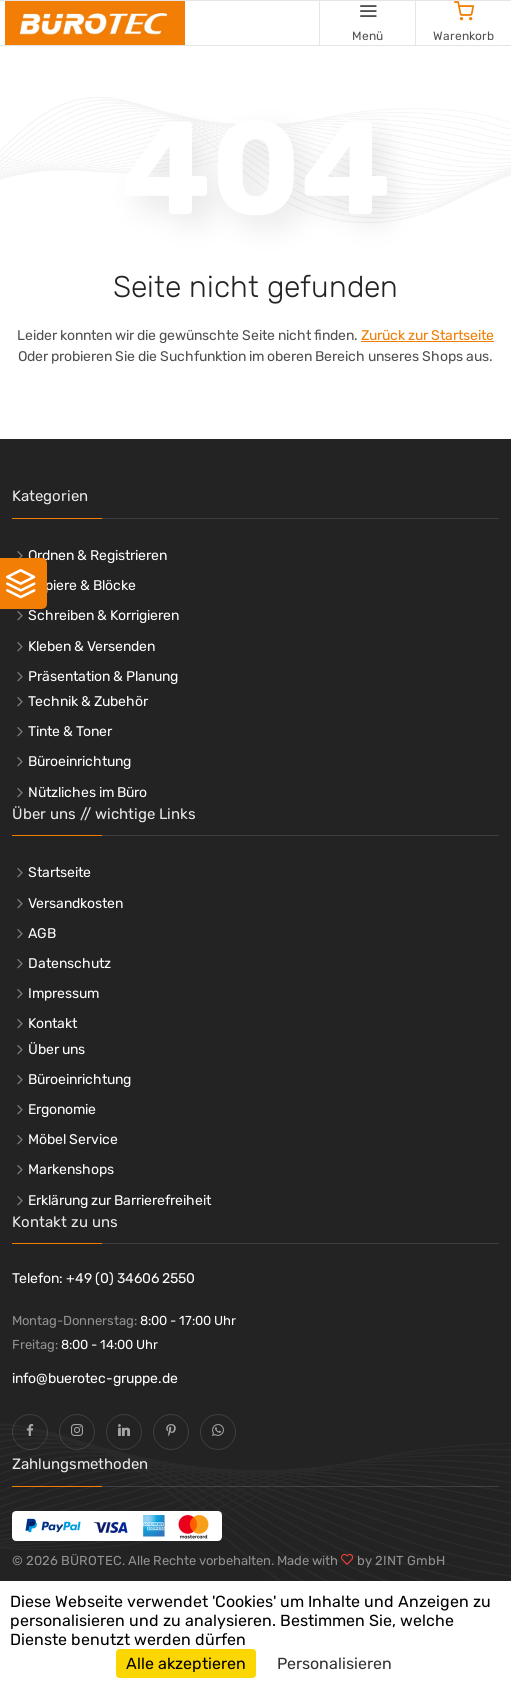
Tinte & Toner (70, 731)
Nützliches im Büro (87, 792)
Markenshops (71, 1169)
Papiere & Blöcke (82, 585)
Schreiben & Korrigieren (103, 615)
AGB (42, 933)
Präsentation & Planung (103, 676)
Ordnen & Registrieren (97, 555)
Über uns (56, 1049)
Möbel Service (73, 1139)
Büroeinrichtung (79, 761)
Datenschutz (69, 963)
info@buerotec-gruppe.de (95, 1378)
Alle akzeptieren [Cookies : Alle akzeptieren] (186, 1663)
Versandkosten (75, 903)
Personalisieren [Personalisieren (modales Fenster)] (334, 1663)
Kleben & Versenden (91, 646)
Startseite (59, 872)
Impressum (63, 993)
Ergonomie (62, 1109)
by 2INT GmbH (399, 1560)
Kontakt (52, 1023)
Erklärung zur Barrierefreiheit (119, 1200)
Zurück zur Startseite (427, 335)
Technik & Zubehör (88, 701)
